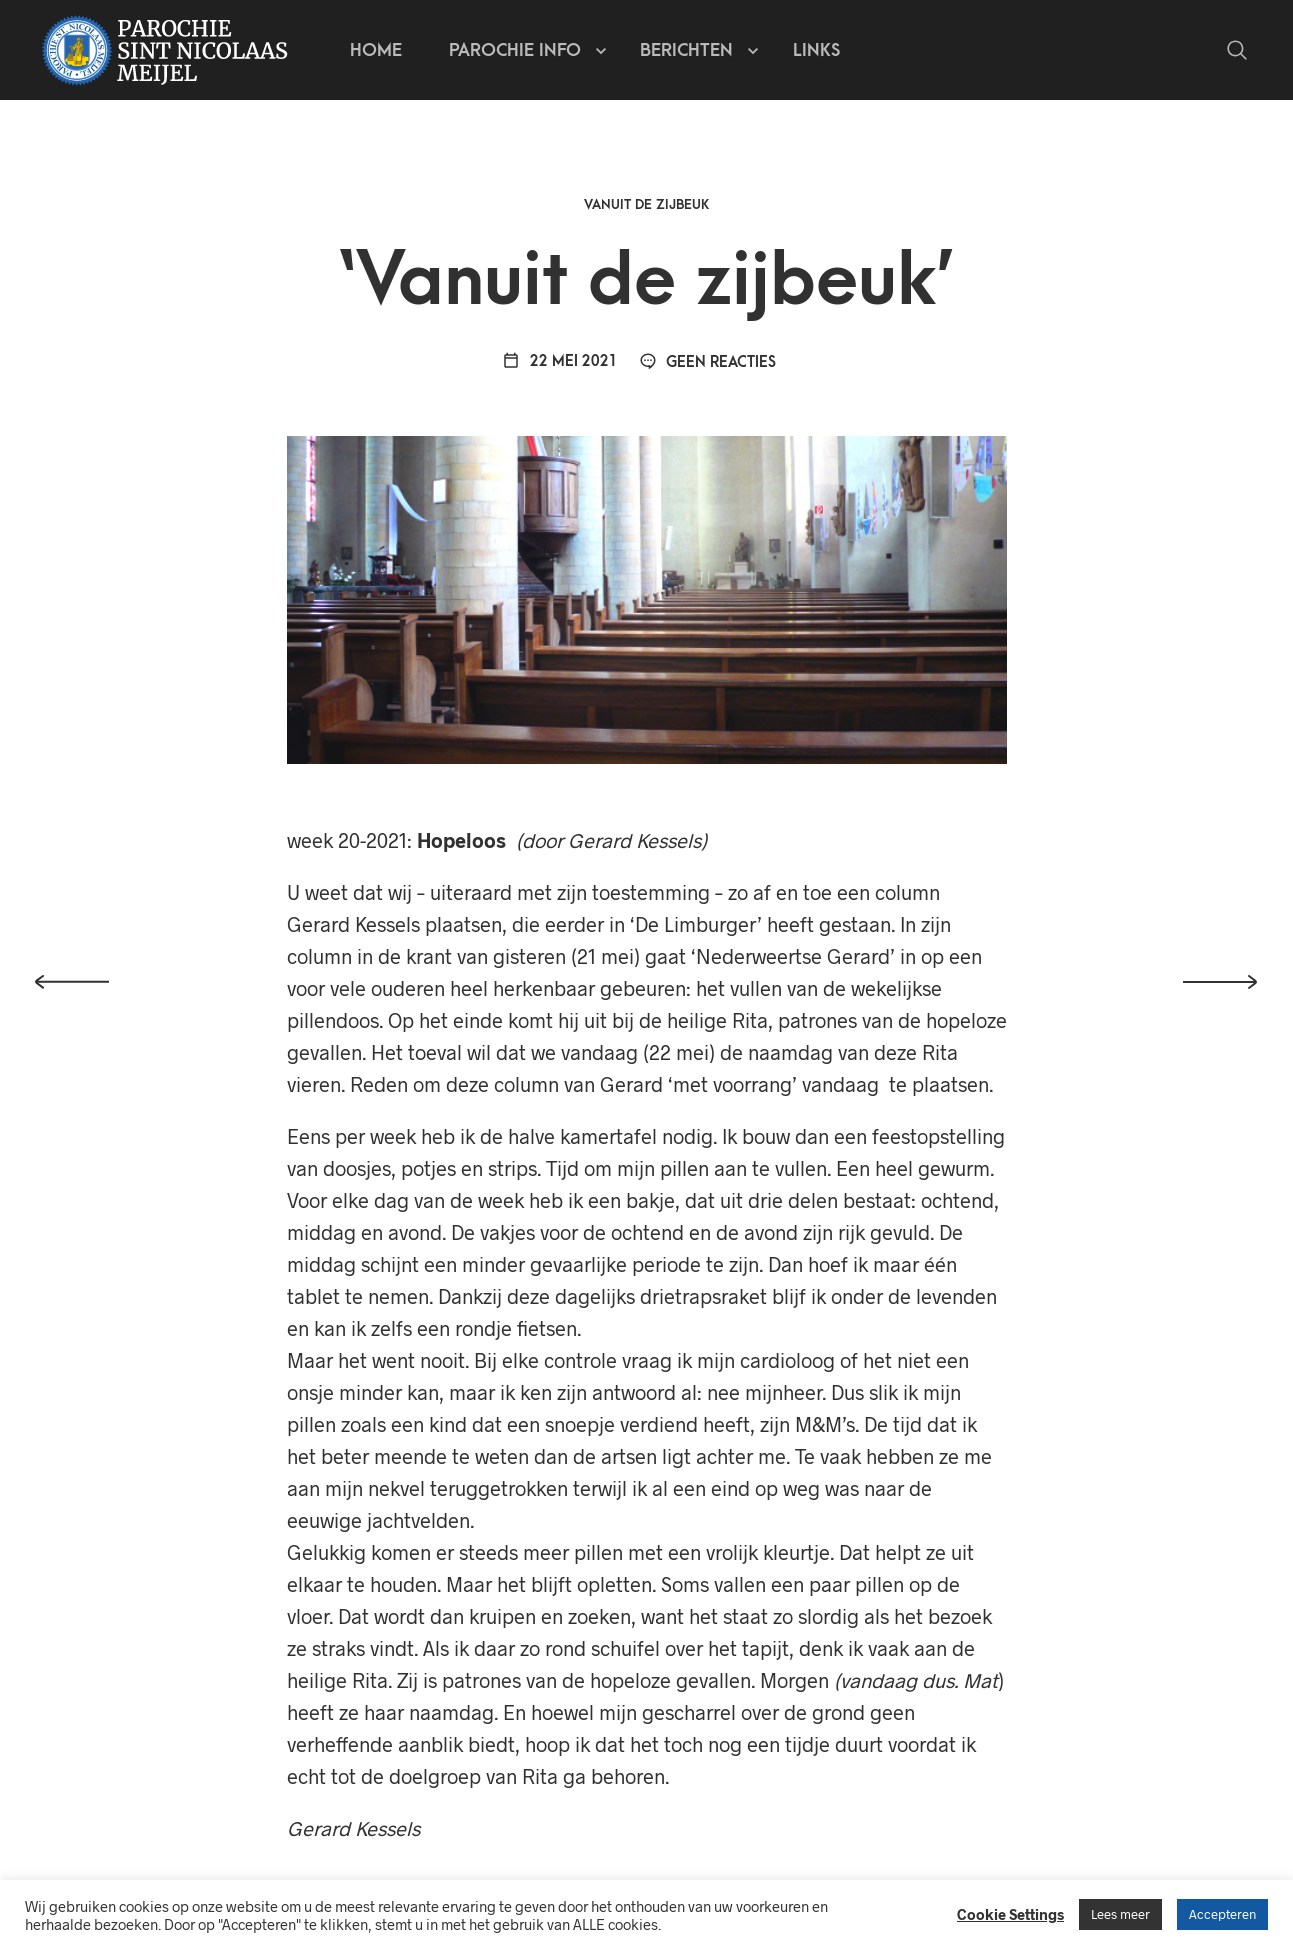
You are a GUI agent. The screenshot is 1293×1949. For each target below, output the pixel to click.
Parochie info (515, 50)
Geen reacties (708, 362)
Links (816, 50)
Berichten (686, 50)
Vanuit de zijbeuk (646, 204)
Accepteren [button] (1222, 1914)
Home (376, 50)
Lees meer (1120, 1914)
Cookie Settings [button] (1010, 1914)
